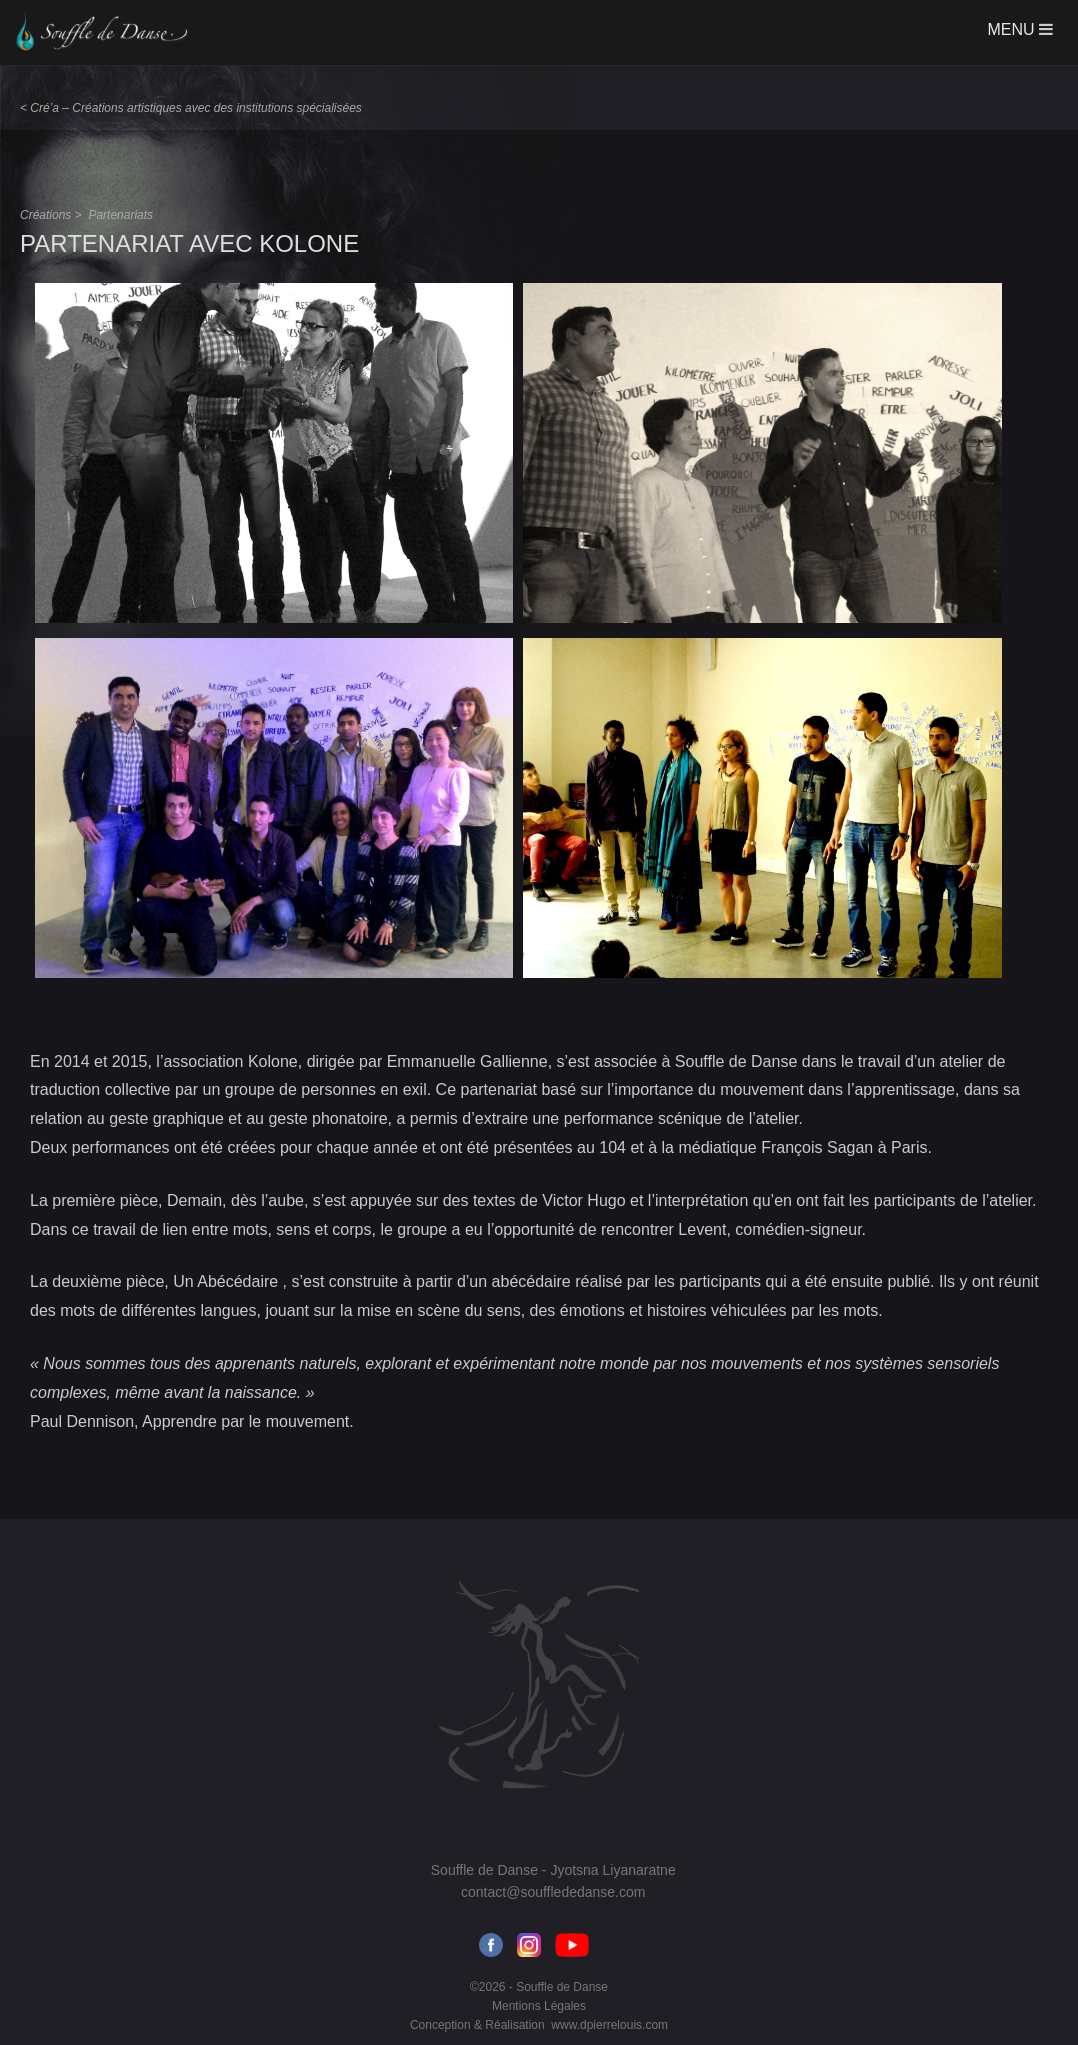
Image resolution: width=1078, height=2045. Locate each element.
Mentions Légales (539, 2006)
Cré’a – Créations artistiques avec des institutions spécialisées (196, 108)
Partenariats (120, 215)
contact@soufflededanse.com (553, 1892)
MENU (1020, 29)
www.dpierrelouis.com (609, 2025)
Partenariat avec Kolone (189, 243)
